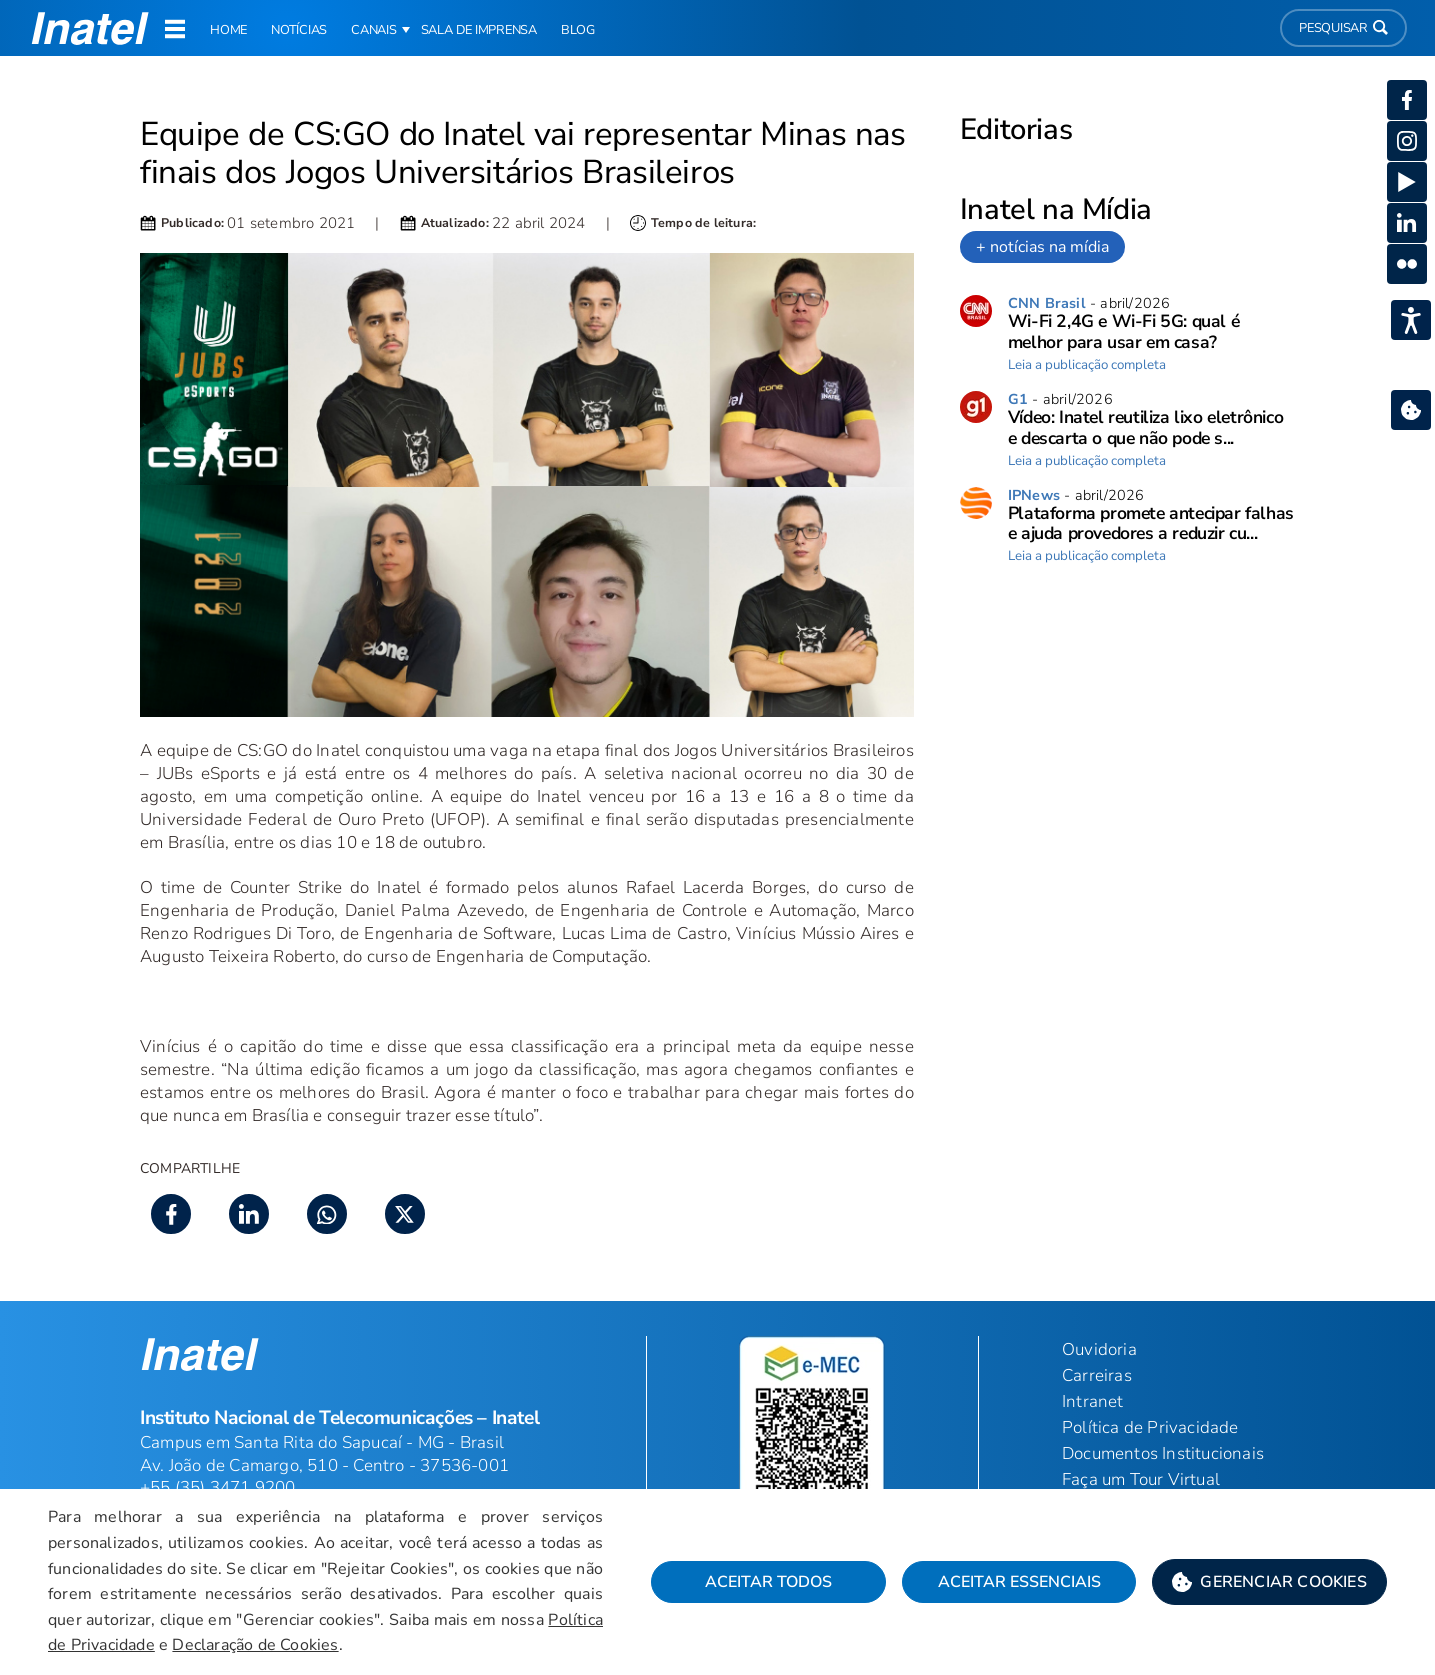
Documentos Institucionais (1163, 1453)
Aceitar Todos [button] (768, 1582)
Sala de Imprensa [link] (479, 30)
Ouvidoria (1099, 1349)
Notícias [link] (299, 30)
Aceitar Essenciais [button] (1019, 1582)
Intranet (1093, 1401)
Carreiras (1097, 1375)
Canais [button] (374, 30)
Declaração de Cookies (255, 1645)
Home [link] (228, 30)
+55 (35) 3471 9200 (218, 1487)
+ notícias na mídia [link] (1042, 247)
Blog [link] (578, 30)
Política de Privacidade (1150, 1427)
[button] (1269, 1582)
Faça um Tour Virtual (1141, 1479)
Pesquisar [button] (1343, 28)
